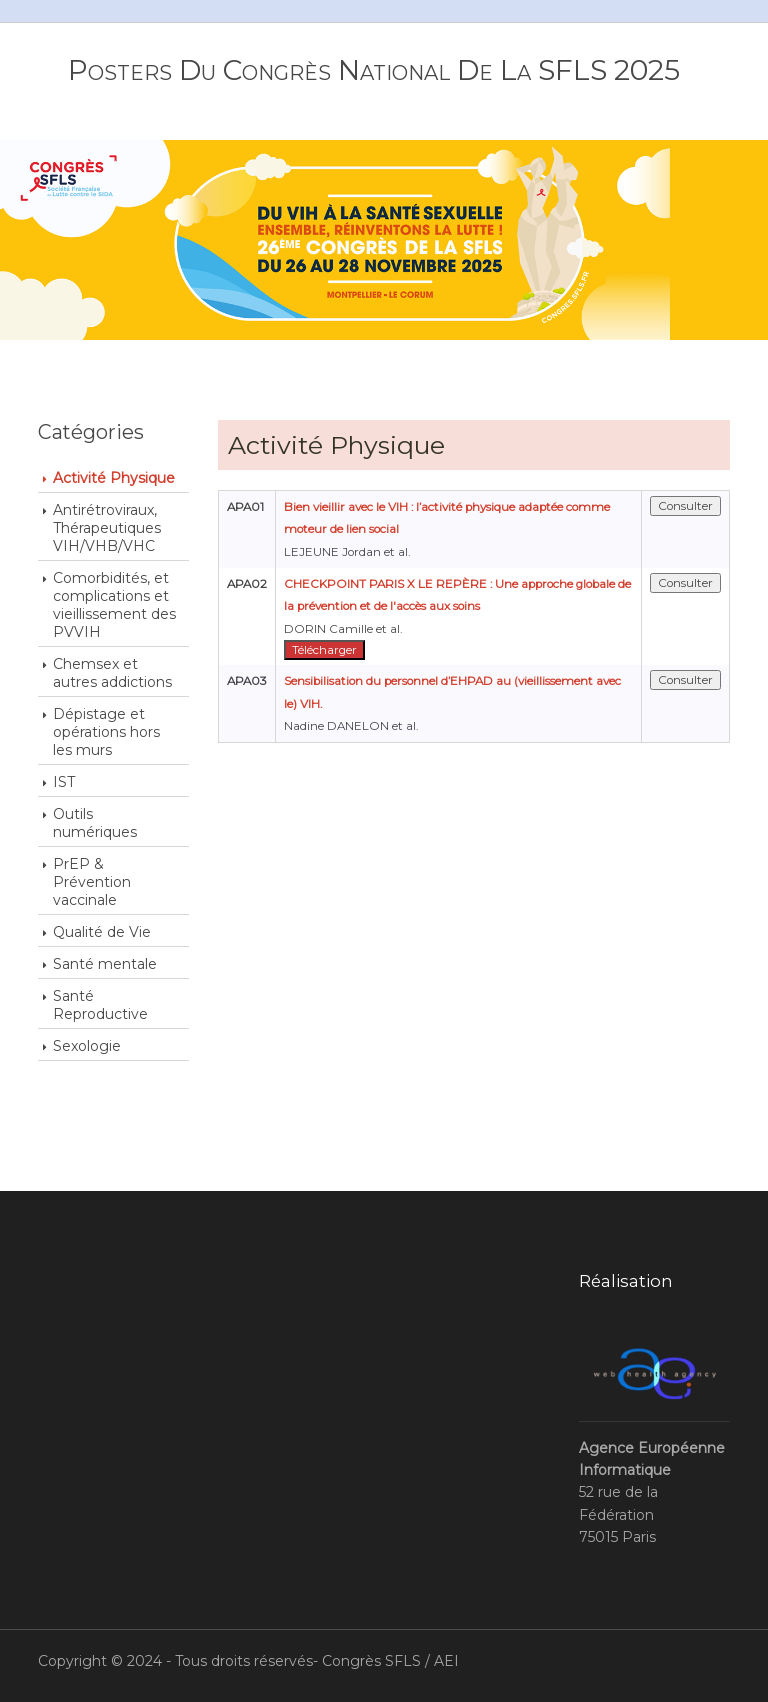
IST (64, 782)
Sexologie (87, 1046)
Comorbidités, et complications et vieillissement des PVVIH (114, 605)
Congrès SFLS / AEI (390, 1661)
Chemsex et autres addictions (112, 673)
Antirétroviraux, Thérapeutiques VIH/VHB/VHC (107, 528)
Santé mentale (105, 964)
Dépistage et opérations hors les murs (106, 732)
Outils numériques (95, 823)
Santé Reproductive (100, 1005)
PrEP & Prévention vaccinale (92, 882)
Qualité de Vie (102, 932)
